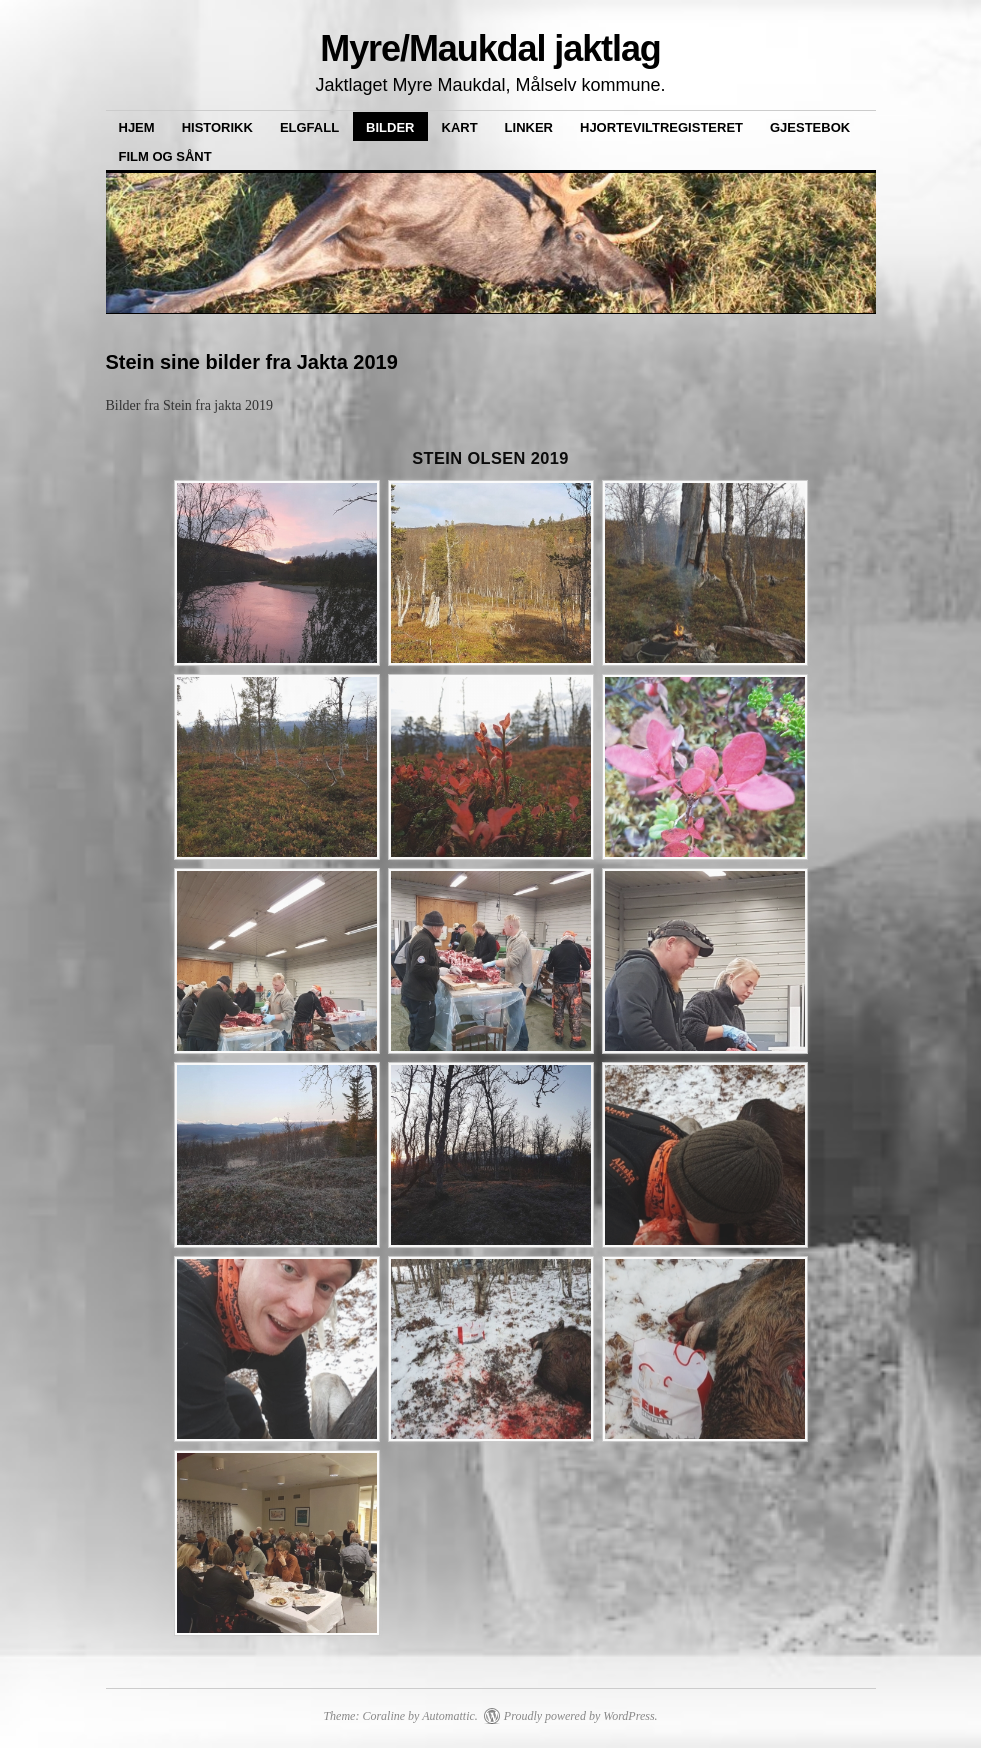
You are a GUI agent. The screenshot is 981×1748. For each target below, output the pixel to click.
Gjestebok (810, 127)
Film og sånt (165, 156)
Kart (460, 127)
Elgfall (309, 127)
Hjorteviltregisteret (661, 127)
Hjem (137, 127)
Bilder (390, 127)
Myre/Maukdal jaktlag (490, 48)
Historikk (217, 127)
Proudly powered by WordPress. (581, 1716)
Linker (529, 127)
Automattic (448, 1716)
